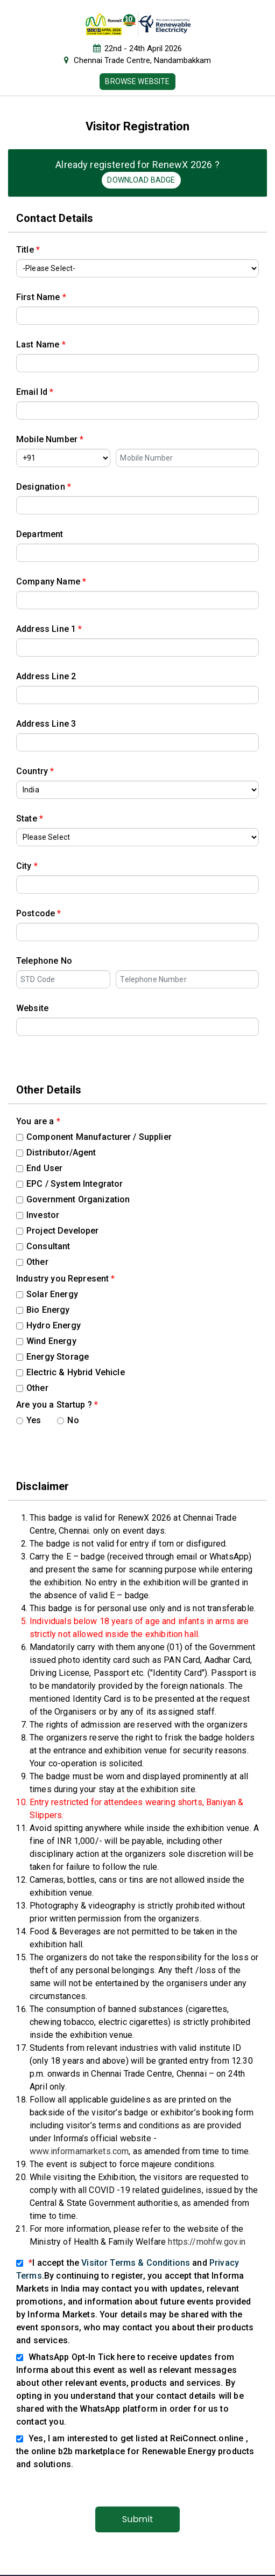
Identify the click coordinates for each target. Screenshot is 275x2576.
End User (39, 1168)
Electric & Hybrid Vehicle (70, 1372)
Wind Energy (46, 1341)
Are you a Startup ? (57, 1405)
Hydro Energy (48, 1325)
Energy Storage (52, 1357)
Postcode (38, 913)
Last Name (41, 344)
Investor (37, 1215)
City (27, 866)
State (29, 818)
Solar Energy (47, 1294)
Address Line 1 (49, 629)
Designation (43, 487)
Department (40, 534)
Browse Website (137, 81)
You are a (38, 1121)
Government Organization (73, 1199)
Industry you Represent (65, 1278)
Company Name (51, 581)
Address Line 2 (46, 676)
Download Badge (141, 180)
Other (32, 1262)
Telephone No (44, 961)
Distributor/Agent (56, 1152)
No (68, 1420)
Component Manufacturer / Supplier (94, 1137)
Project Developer (57, 1231)
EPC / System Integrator (69, 1184)
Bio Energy (43, 1310)
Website (32, 1008)
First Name (41, 297)
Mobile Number (49, 439)
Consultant (43, 1246)
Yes (28, 1420)
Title (28, 250)
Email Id (35, 392)
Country (35, 771)
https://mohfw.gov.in (206, 2242)
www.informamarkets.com (79, 2151)
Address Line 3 (46, 724)
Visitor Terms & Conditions (135, 2263)
